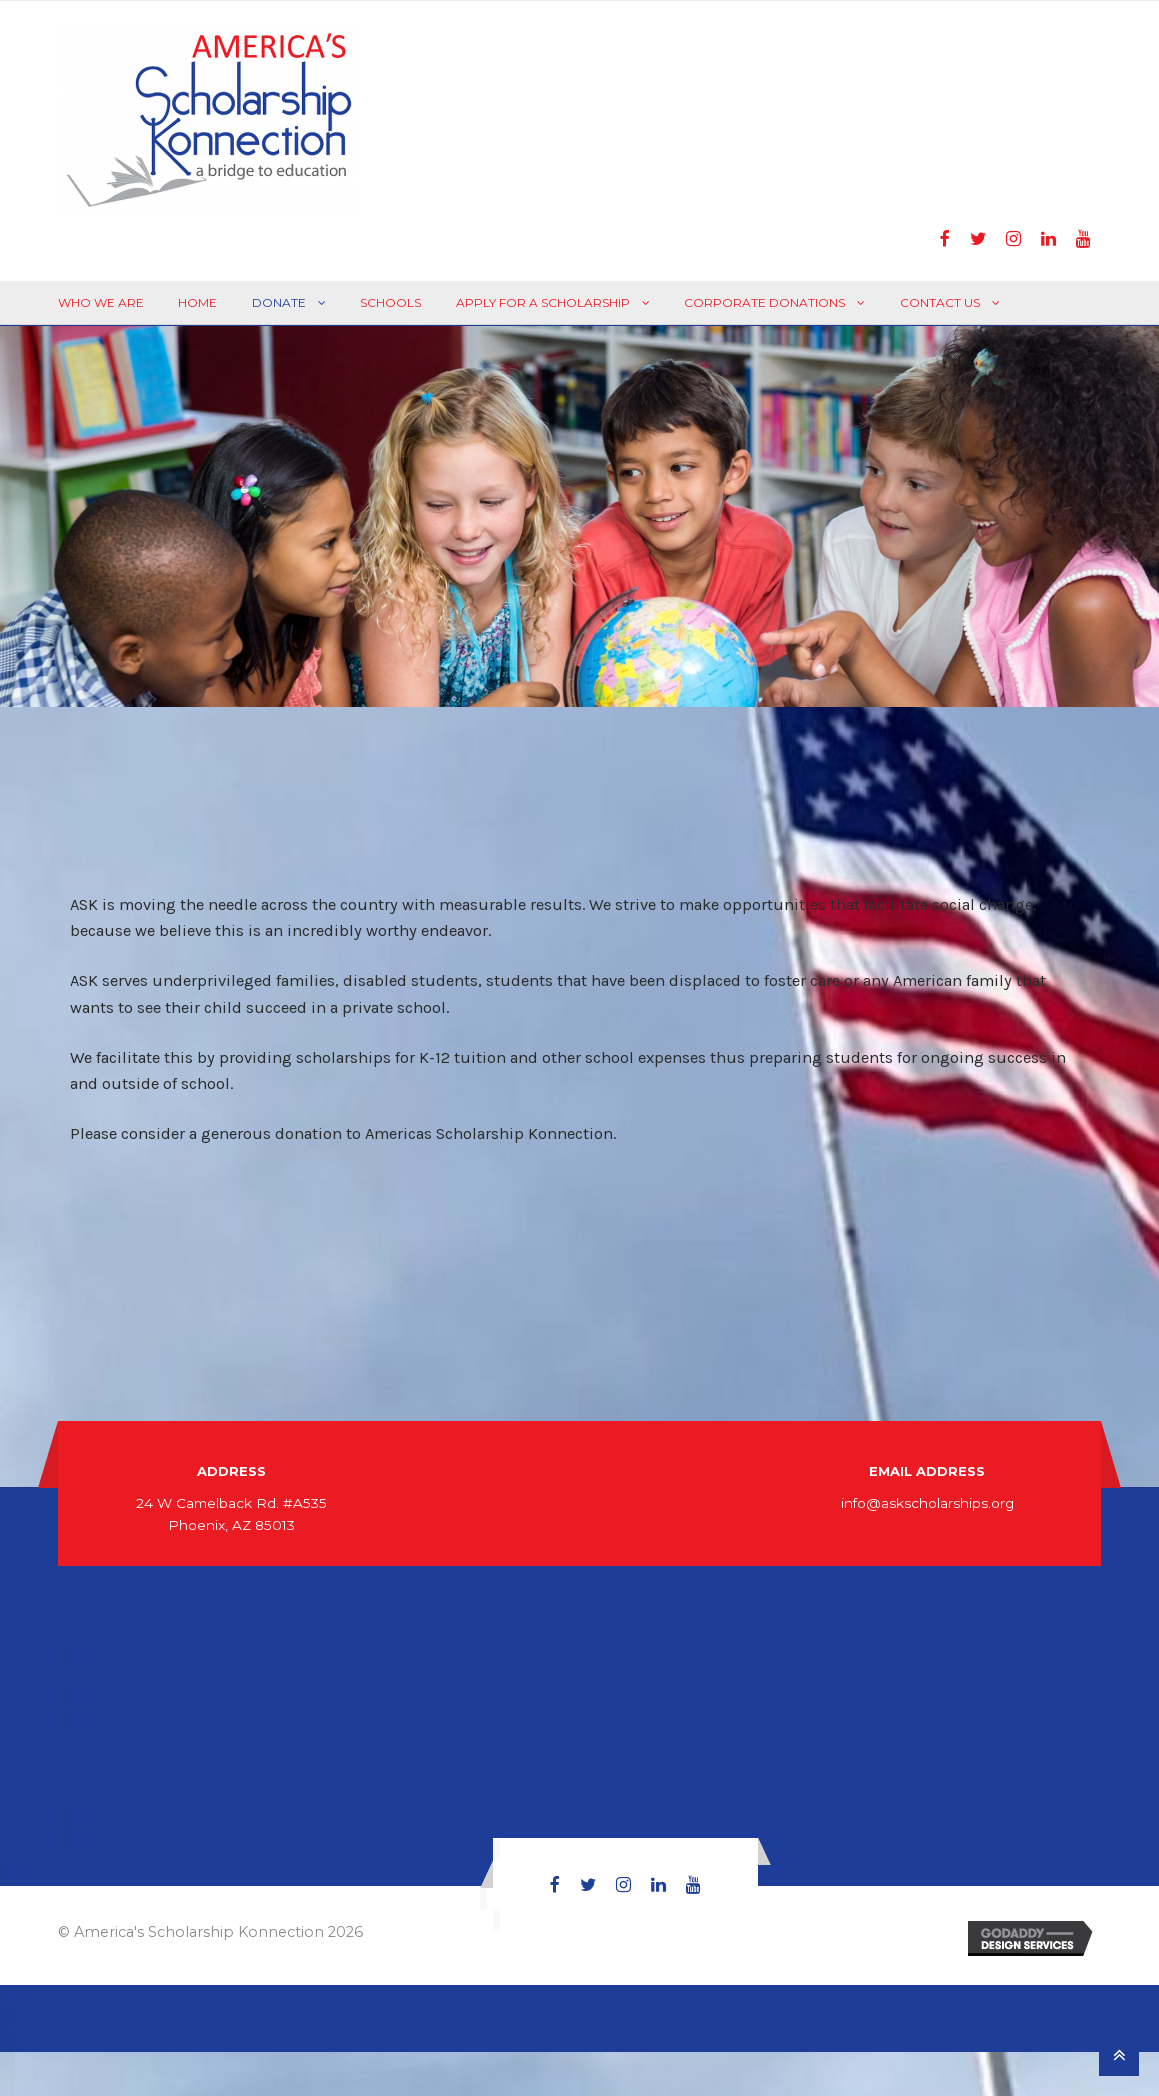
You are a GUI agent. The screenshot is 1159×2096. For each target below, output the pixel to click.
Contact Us (940, 302)
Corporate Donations (764, 302)
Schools (390, 302)
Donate (279, 302)
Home (197, 302)
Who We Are (101, 302)
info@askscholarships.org (927, 1503)
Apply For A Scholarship (543, 302)
